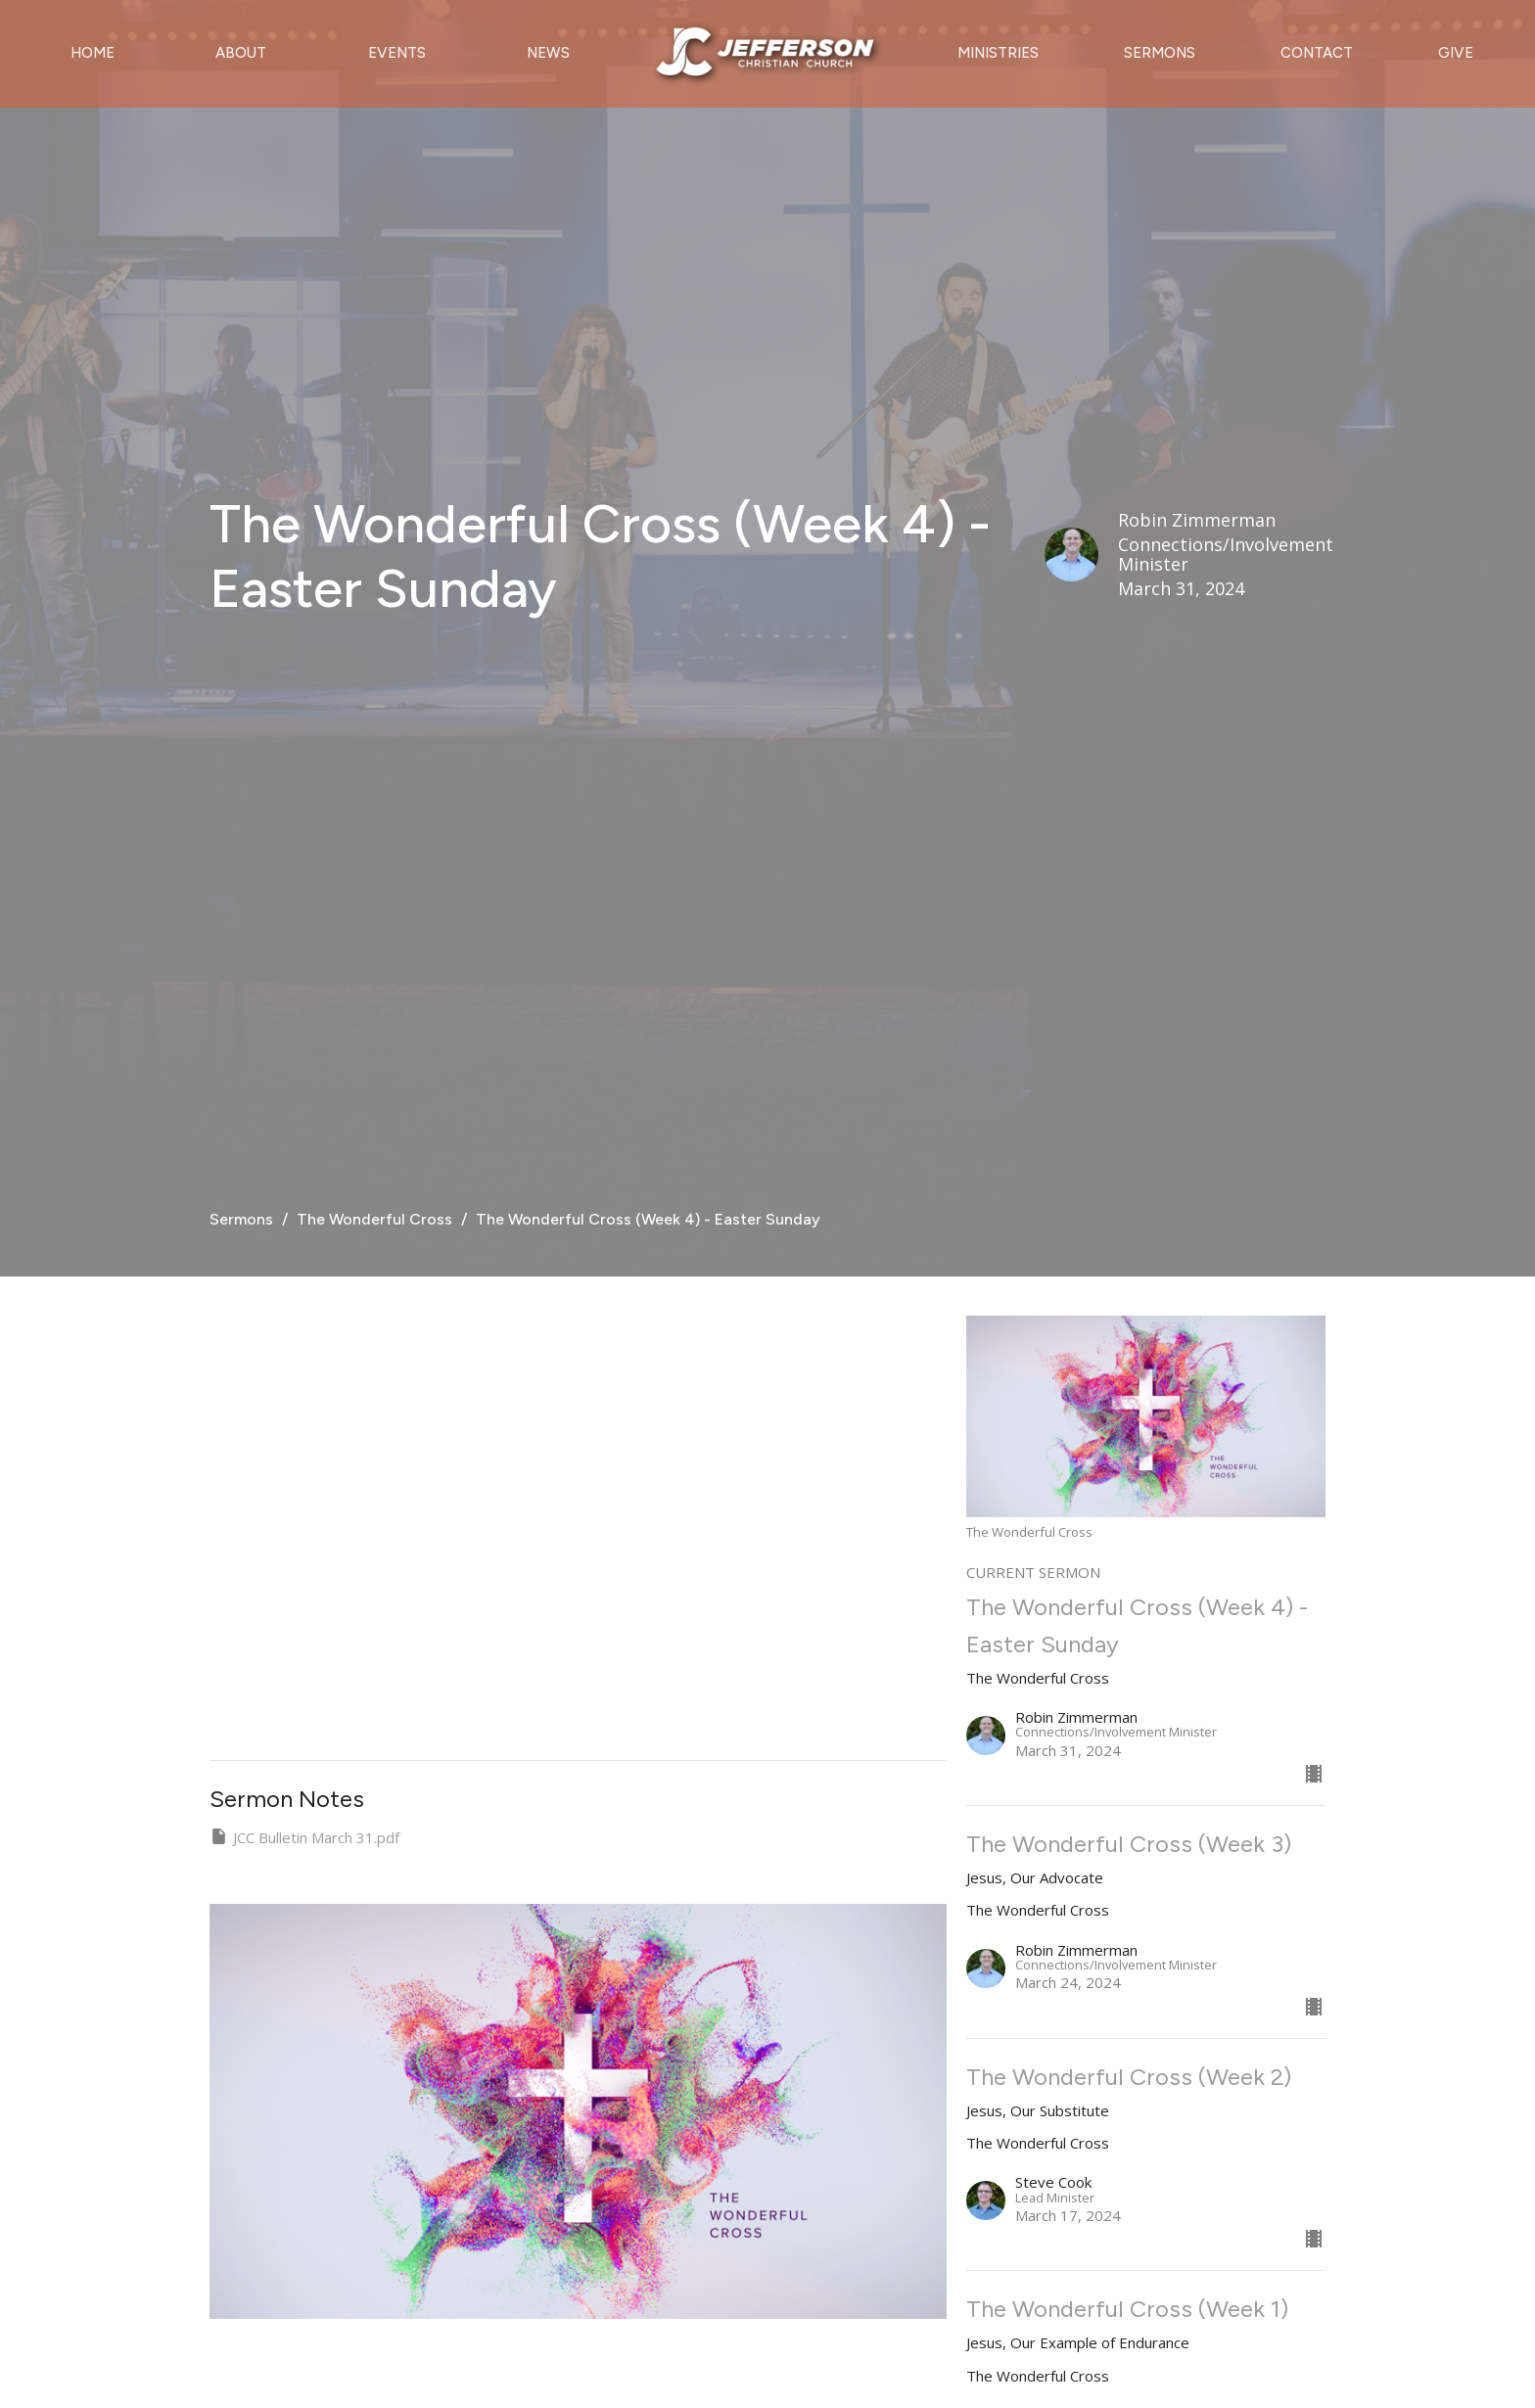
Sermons (1159, 53)
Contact (1316, 53)
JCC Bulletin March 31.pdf (304, 1837)
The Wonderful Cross (374, 1219)
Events (397, 53)
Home (92, 53)
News (548, 53)
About (240, 53)
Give (1455, 53)
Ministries (998, 53)
